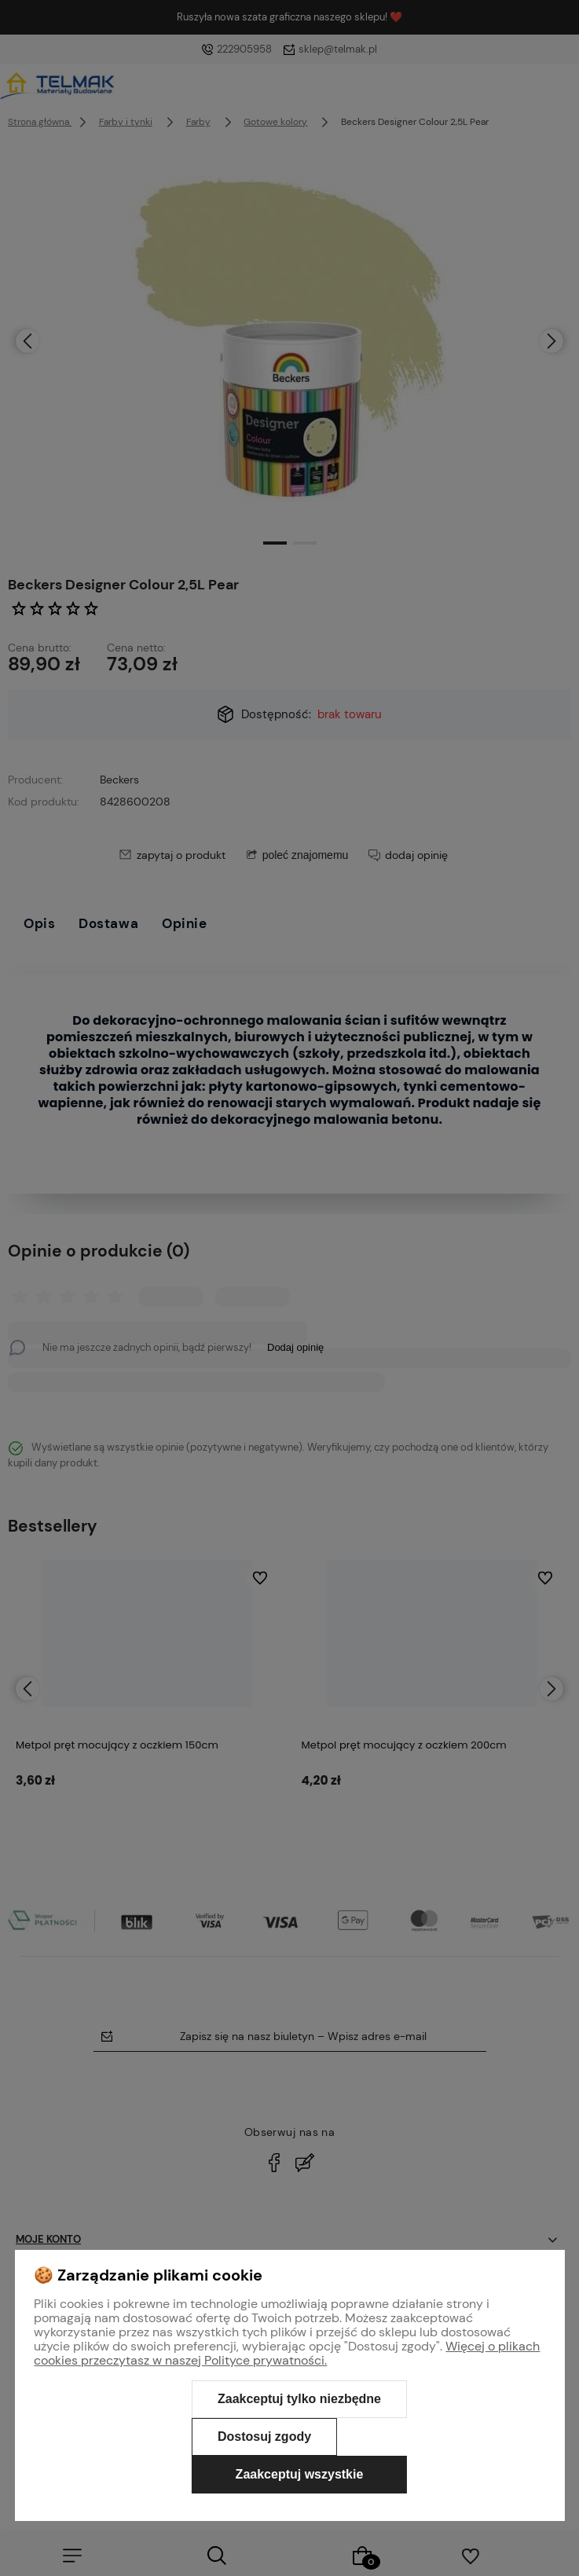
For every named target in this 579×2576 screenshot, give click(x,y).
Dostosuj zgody (264, 2436)
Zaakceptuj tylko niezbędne (299, 2398)
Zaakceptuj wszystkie (300, 2474)
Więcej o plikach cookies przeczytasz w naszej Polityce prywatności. (287, 2353)
